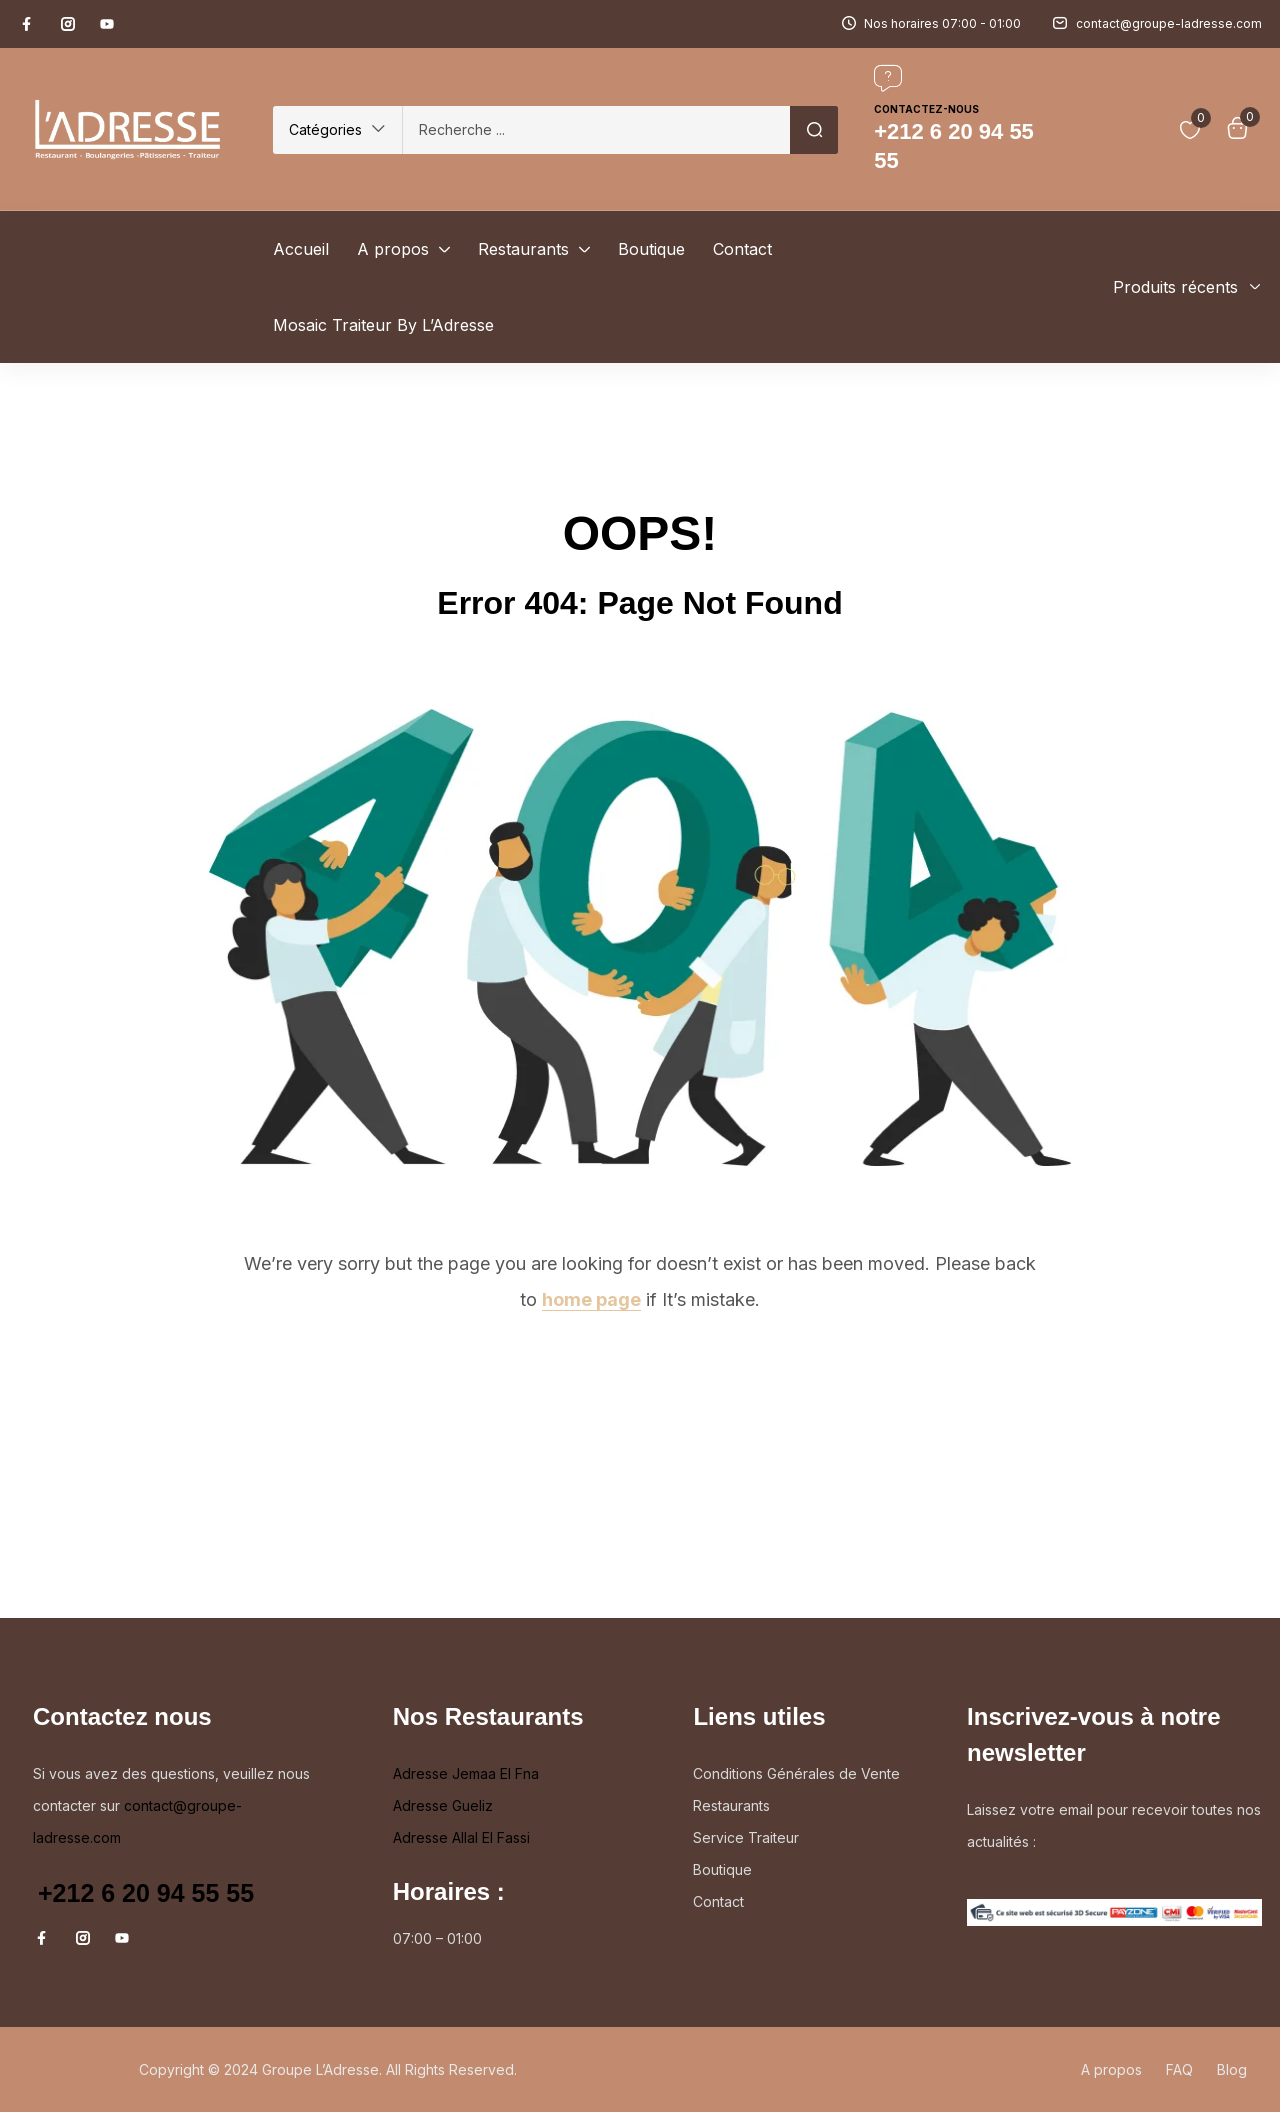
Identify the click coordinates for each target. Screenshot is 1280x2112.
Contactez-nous (926, 109)
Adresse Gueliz (443, 1805)
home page (591, 1299)
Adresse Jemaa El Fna (466, 1773)
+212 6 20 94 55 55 (146, 1893)
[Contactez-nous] (888, 78)
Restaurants (731, 1805)
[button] (337, 130)
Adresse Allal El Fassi (461, 1837)
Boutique (722, 1869)
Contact (718, 1901)
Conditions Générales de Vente (796, 1773)
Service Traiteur (746, 1837)
